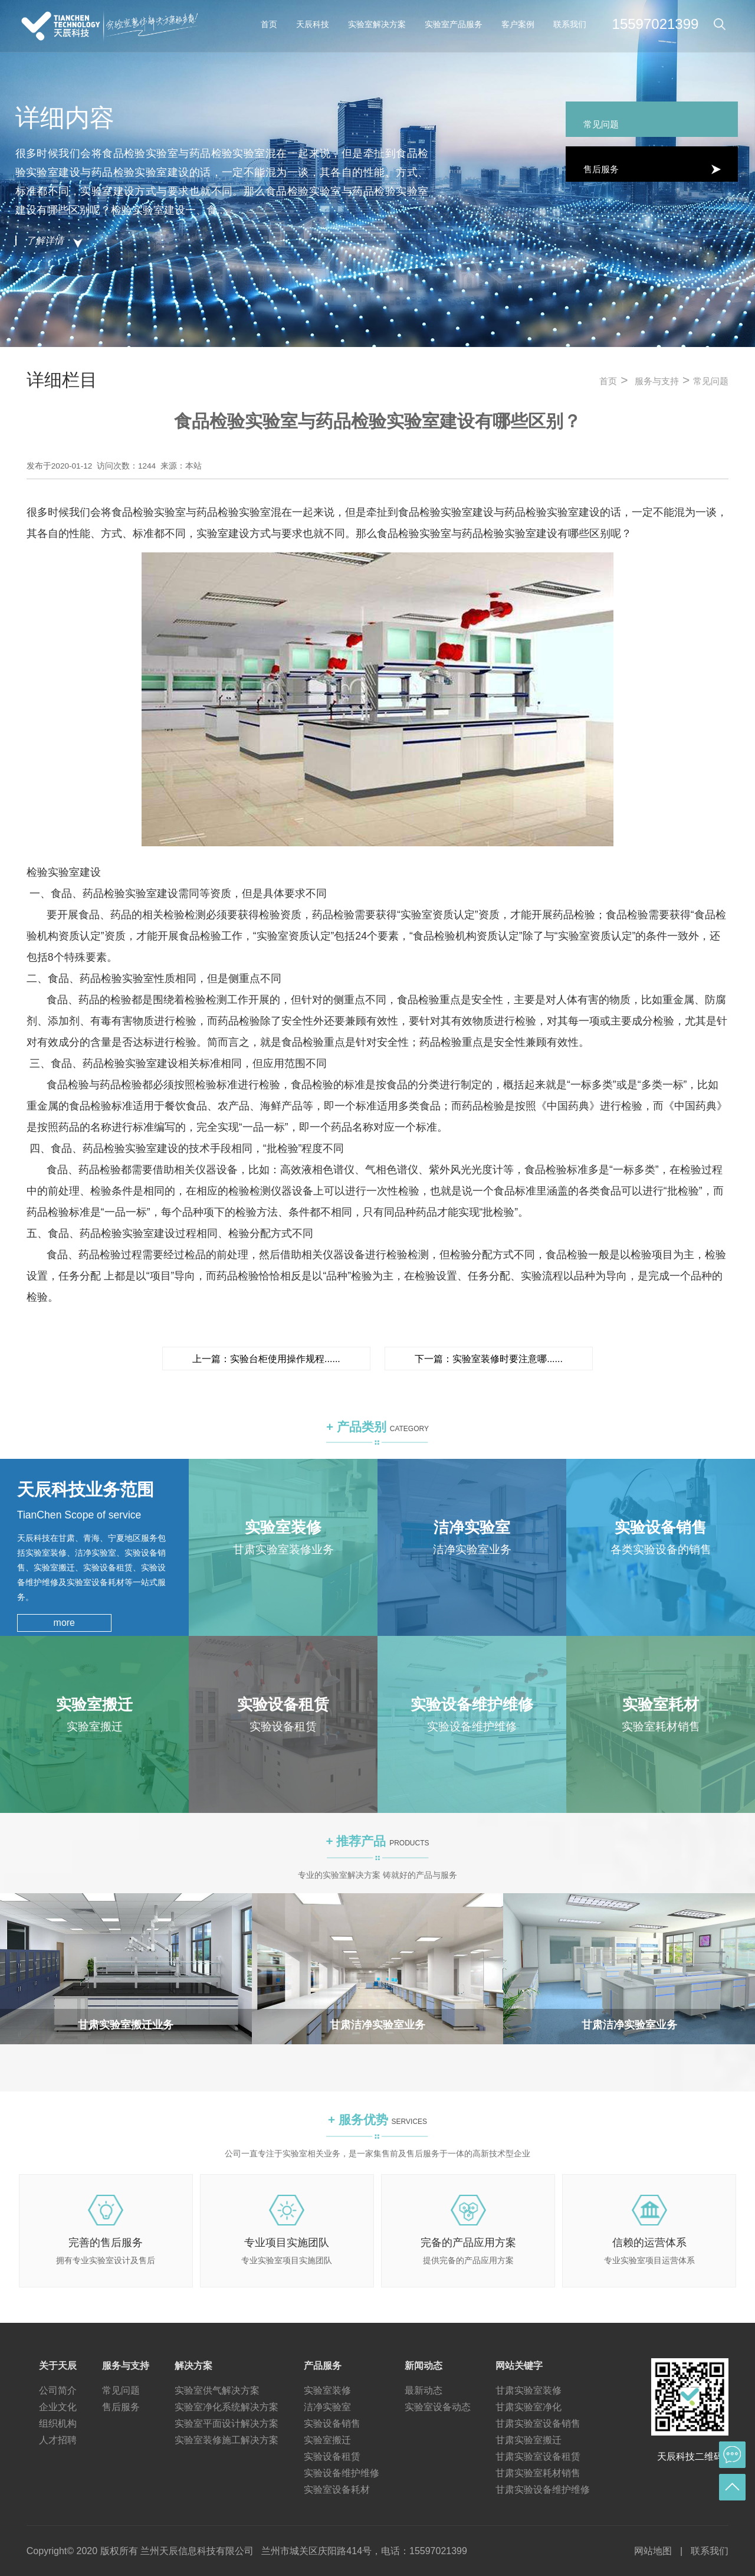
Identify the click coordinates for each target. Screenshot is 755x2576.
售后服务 (121, 2407)
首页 (269, 24)
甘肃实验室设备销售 (537, 2423)
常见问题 (710, 381)
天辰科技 (312, 24)
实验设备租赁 (332, 2456)
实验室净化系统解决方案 (226, 2407)
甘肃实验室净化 (528, 2407)
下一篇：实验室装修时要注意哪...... (489, 1359)
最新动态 (423, 2390)
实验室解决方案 (377, 24)
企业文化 (58, 2407)
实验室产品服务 (453, 24)
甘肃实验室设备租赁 (537, 2456)
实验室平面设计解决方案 (226, 2423)
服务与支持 (657, 381)
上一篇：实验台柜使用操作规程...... (266, 1359)
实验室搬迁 (327, 2440)
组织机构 (58, 2423)
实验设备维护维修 (341, 2473)
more (64, 1623)
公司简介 (58, 2390)
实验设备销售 (332, 2423)
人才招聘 (58, 2440)
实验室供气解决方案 (217, 2390)
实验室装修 (327, 2390)
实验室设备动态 (438, 2407)
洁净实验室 (327, 2407)
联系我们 (569, 24)
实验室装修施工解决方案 (226, 2440)
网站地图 (653, 2551)
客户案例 (517, 24)
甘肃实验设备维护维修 (542, 2490)
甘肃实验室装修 (528, 2390)
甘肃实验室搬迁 (528, 2440)
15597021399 (655, 24)
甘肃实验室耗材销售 (537, 2473)
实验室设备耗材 (337, 2490)
